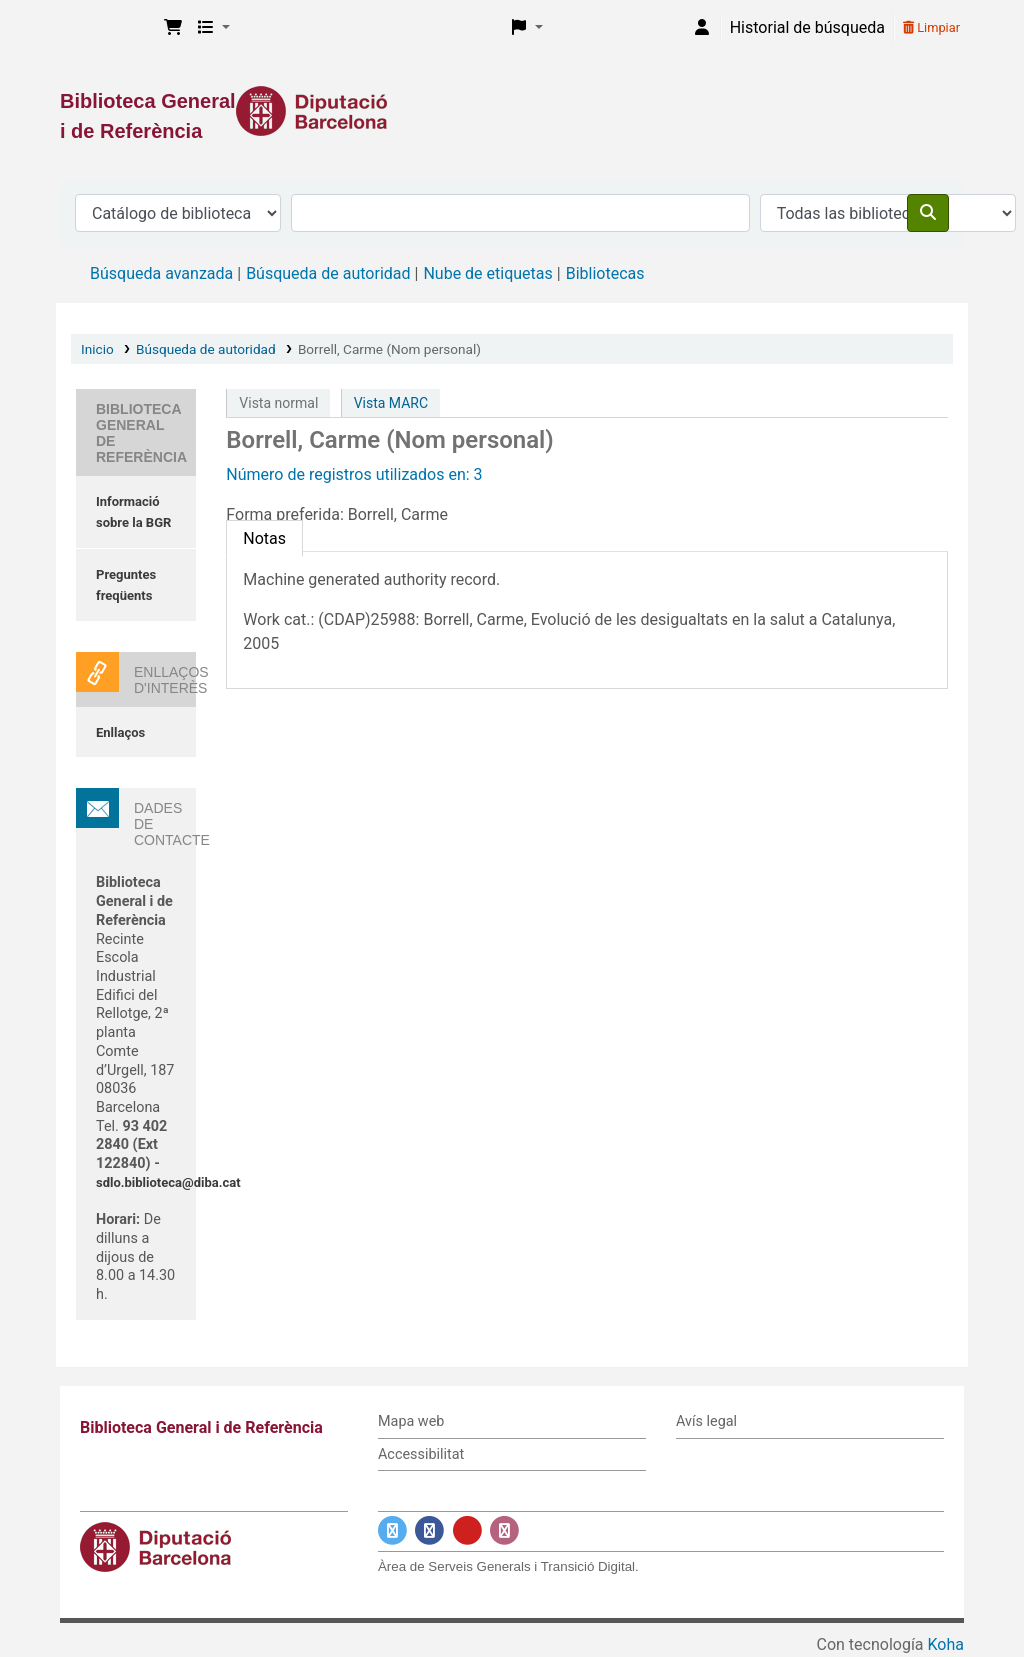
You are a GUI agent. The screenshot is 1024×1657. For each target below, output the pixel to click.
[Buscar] (928, 213)
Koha (946, 1644)
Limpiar (931, 27)
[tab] (264, 538)
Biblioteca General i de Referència (106, 28)
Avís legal (706, 1421)
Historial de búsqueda (807, 27)
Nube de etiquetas (487, 273)
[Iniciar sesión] (702, 28)
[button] (173, 28)
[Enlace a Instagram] (504, 1530)
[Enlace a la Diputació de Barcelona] (512, 111)
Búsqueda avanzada (161, 273)
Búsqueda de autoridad (328, 273)
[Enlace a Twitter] (392, 1530)
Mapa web (411, 1421)
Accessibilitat (421, 1454)
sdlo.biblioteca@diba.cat (168, 1182)
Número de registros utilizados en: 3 (354, 474)
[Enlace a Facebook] (429, 1530)
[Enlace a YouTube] (467, 1530)
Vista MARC (391, 403)
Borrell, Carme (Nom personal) (389, 349)
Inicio (97, 349)
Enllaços (120, 732)
